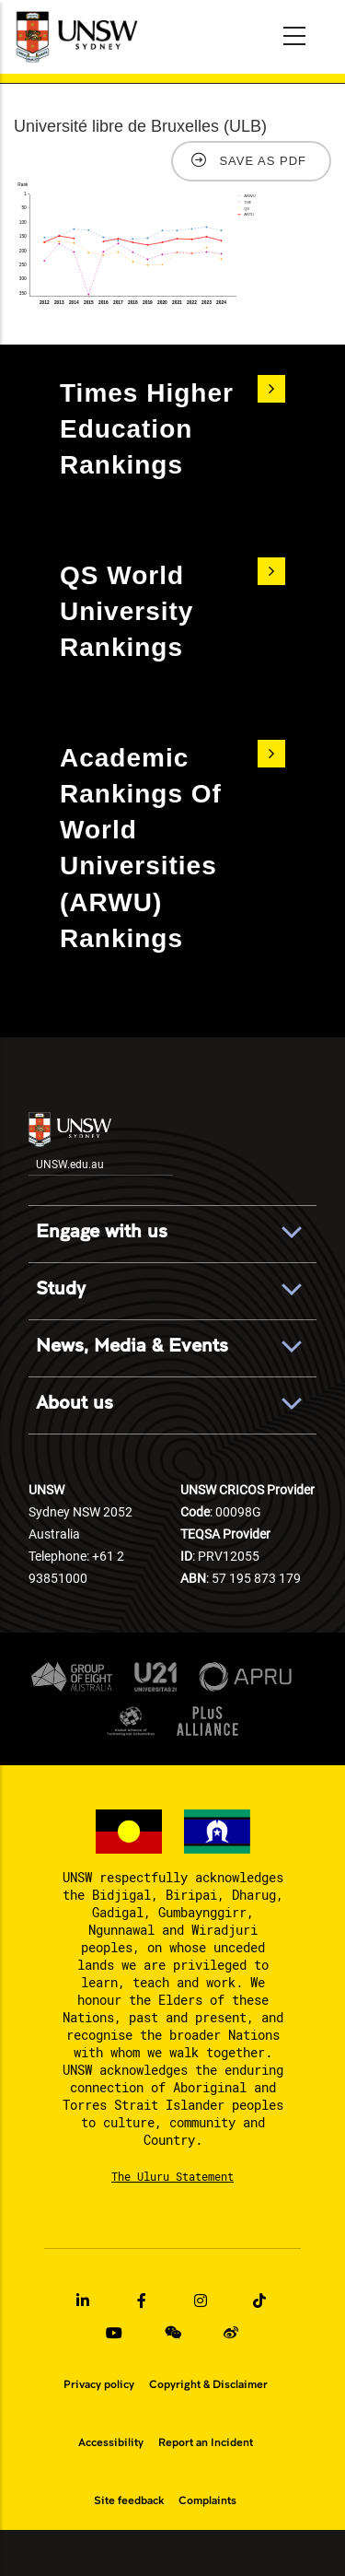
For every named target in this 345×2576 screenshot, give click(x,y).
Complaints (207, 2500)
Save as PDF (262, 161)
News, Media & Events (132, 1346)
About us (74, 1403)
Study (61, 1289)
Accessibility (111, 2442)
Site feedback (129, 2500)
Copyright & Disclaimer (208, 2384)
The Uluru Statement (172, 2176)
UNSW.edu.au (70, 1141)
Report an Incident (205, 2442)
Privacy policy (98, 2384)
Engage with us (101, 1232)
